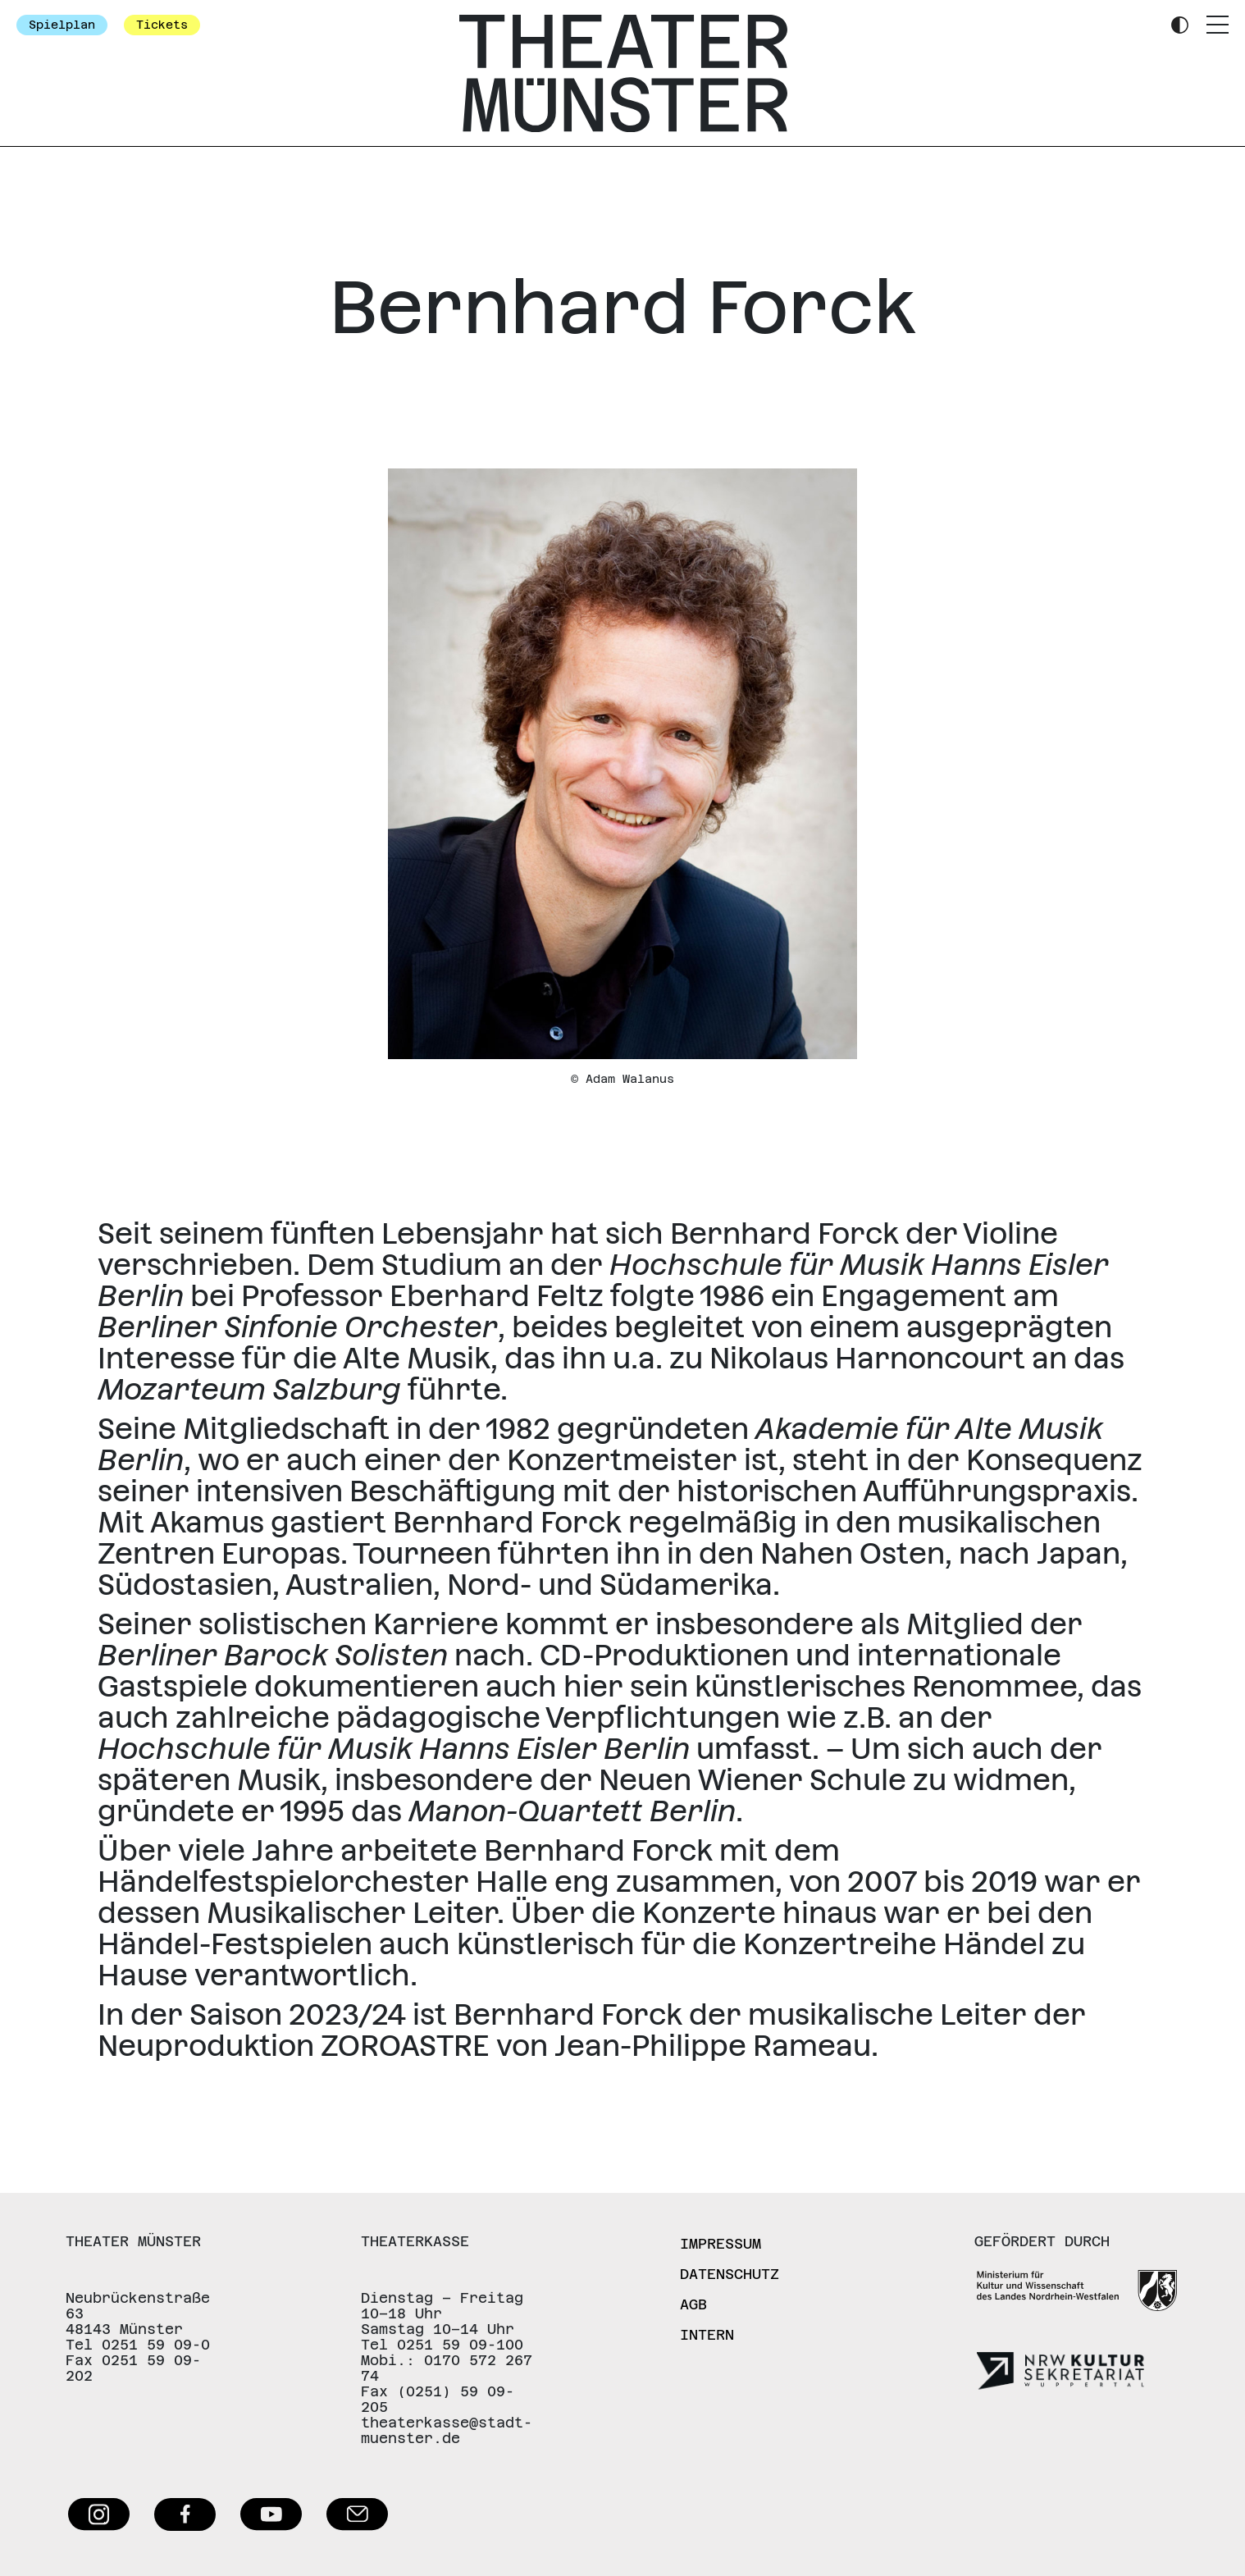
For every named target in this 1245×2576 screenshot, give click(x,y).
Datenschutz (729, 2274)
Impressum (720, 2244)
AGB (693, 2304)
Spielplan (62, 24)
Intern (707, 2335)
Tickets (162, 24)
